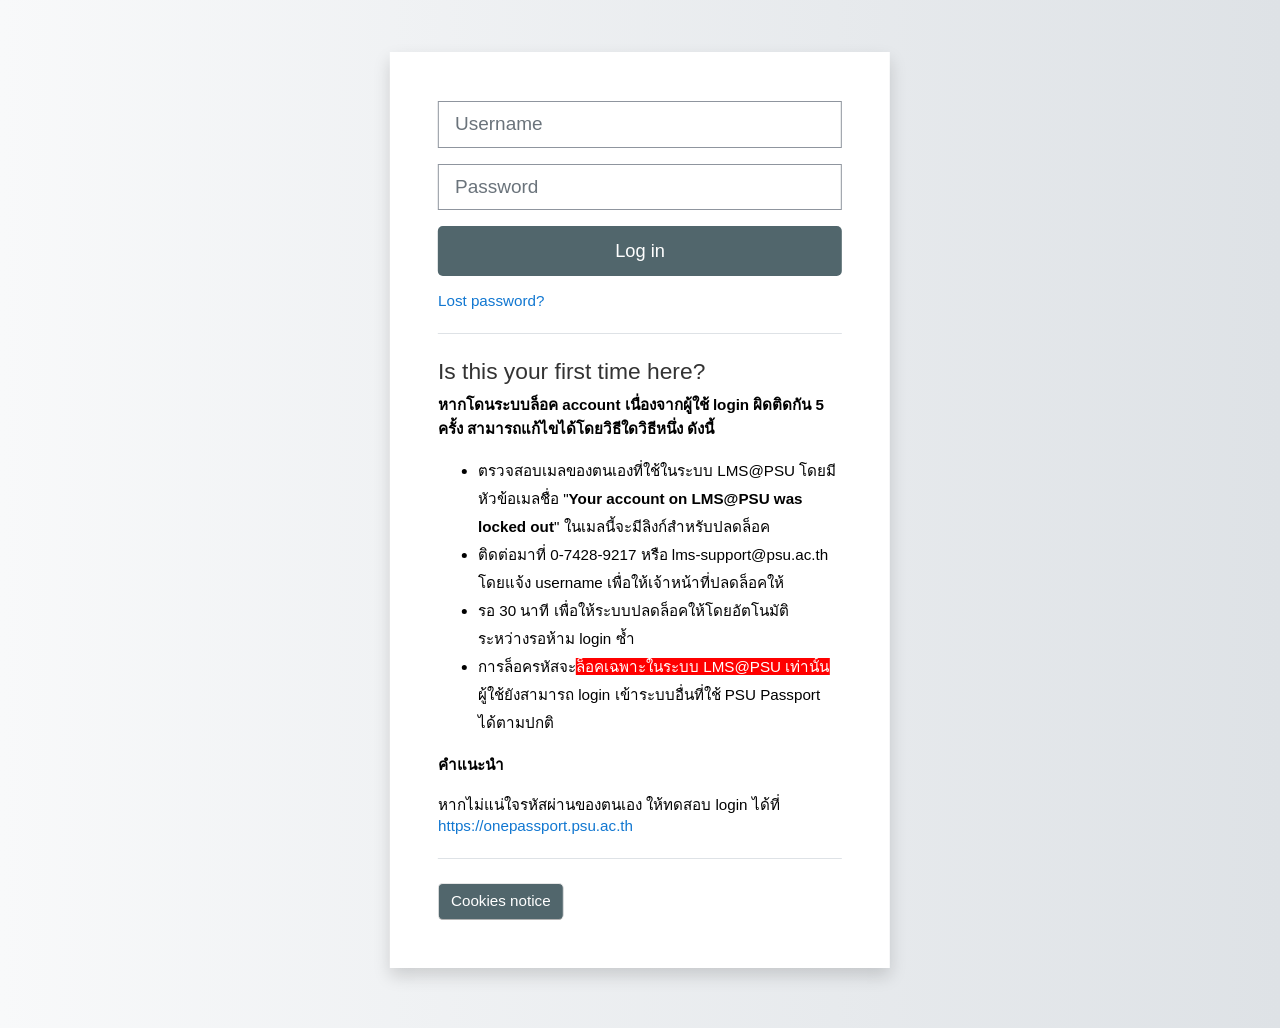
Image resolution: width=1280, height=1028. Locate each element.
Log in (640, 250)
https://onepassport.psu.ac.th (535, 825)
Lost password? (491, 300)
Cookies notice (501, 900)
